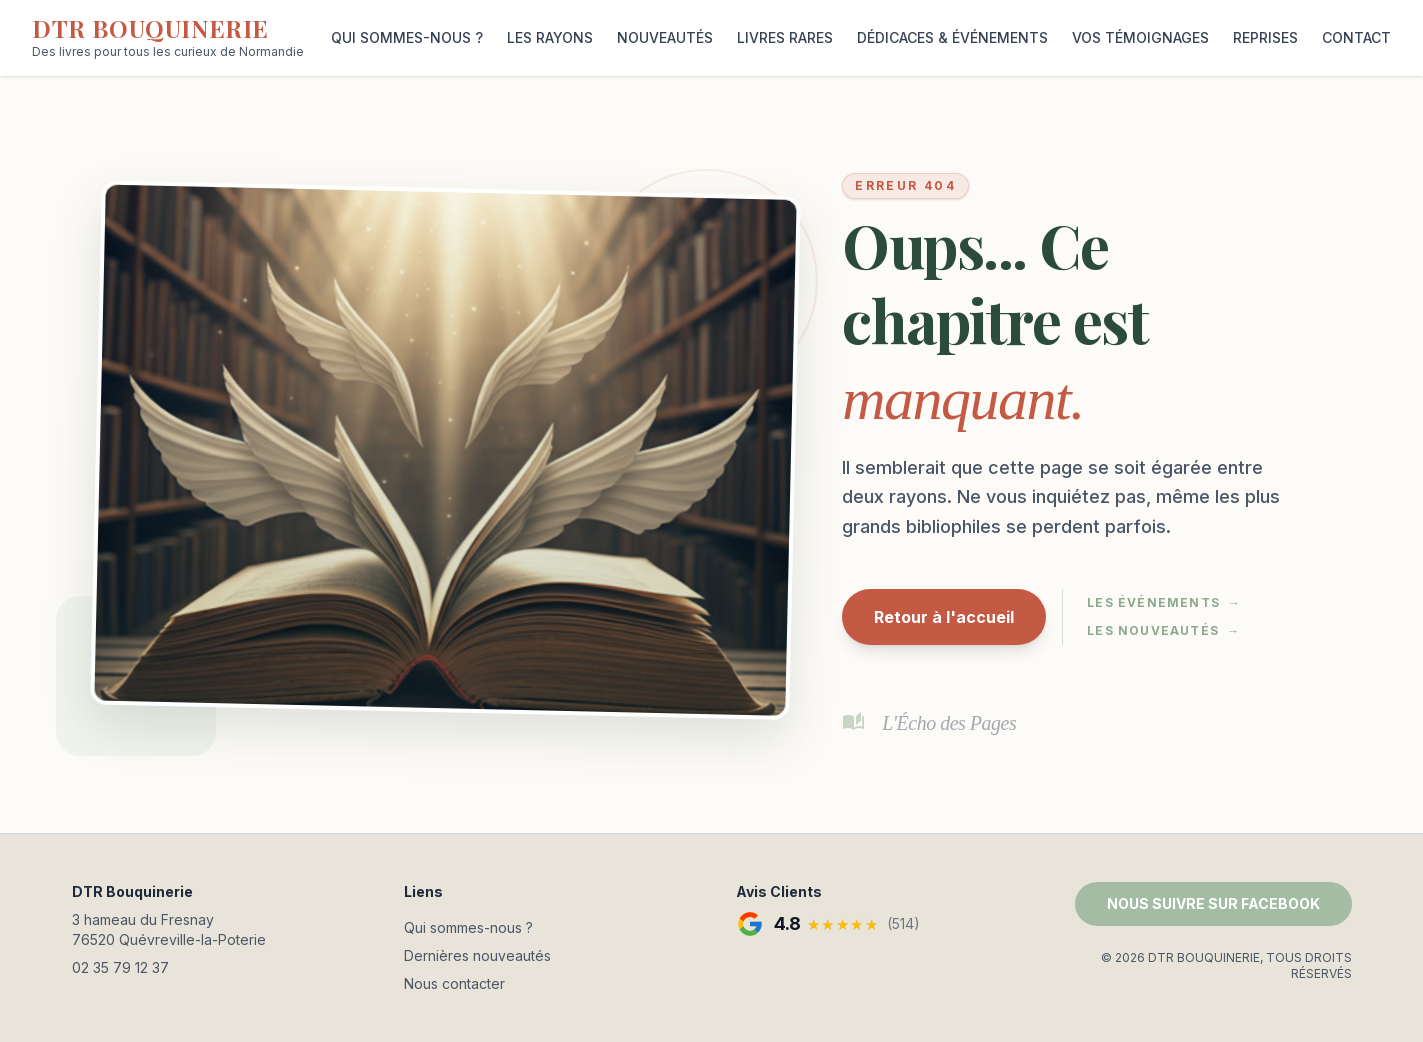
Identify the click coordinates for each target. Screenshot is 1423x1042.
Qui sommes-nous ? (468, 927)
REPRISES (1265, 37)
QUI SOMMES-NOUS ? (407, 37)
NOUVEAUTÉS (665, 37)
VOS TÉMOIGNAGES (1140, 37)
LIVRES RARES (785, 37)
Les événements (1164, 603)
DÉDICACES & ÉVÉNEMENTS (952, 37)
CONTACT (1356, 37)
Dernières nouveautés (477, 955)
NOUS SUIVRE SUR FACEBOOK (1213, 903)
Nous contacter (454, 983)
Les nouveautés (1163, 631)
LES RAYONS (550, 37)
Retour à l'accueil (944, 617)
